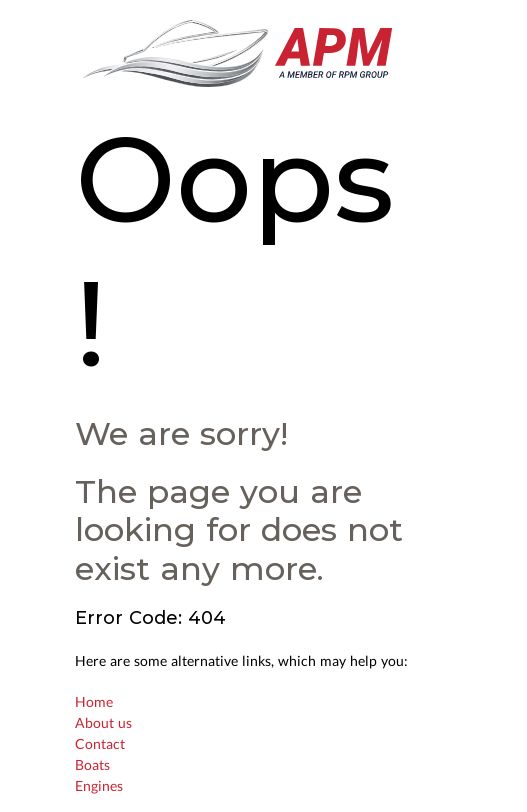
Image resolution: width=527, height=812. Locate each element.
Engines (99, 785)
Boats (92, 764)
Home (94, 701)
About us (103, 722)
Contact (100, 743)
